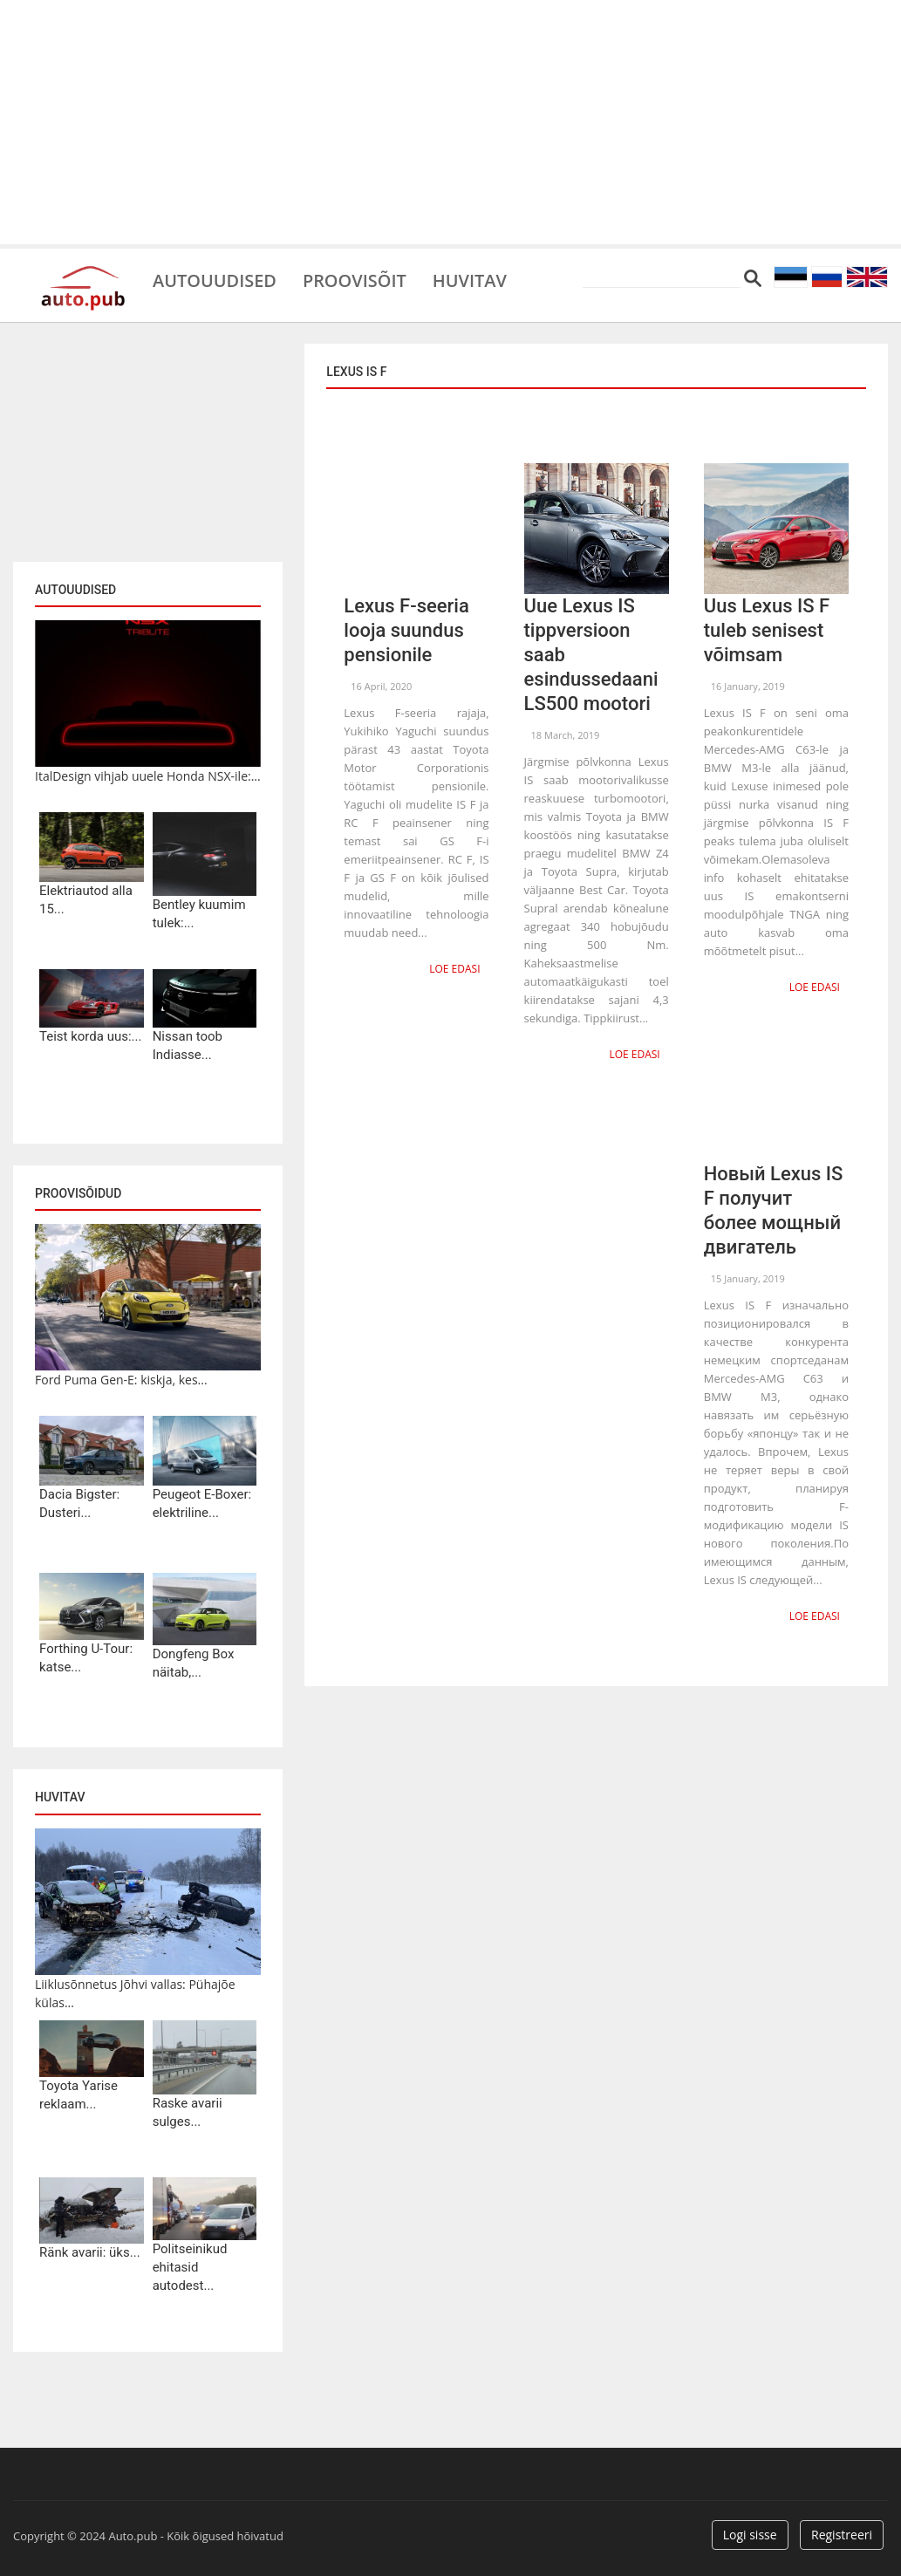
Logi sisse (750, 2534)
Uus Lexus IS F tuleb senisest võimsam (766, 630)
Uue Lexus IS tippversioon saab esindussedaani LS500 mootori (591, 654)
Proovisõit (354, 279)
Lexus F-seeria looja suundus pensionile (406, 630)
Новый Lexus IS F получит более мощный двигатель (773, 1210)
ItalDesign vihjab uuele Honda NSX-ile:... (148, 776)
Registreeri (841, 2534)
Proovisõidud (78, 1193)
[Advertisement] (450, 122)
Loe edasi (454, 968)
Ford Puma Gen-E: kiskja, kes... (121, 1379)
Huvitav (470, 279)
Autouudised (214, 279)
